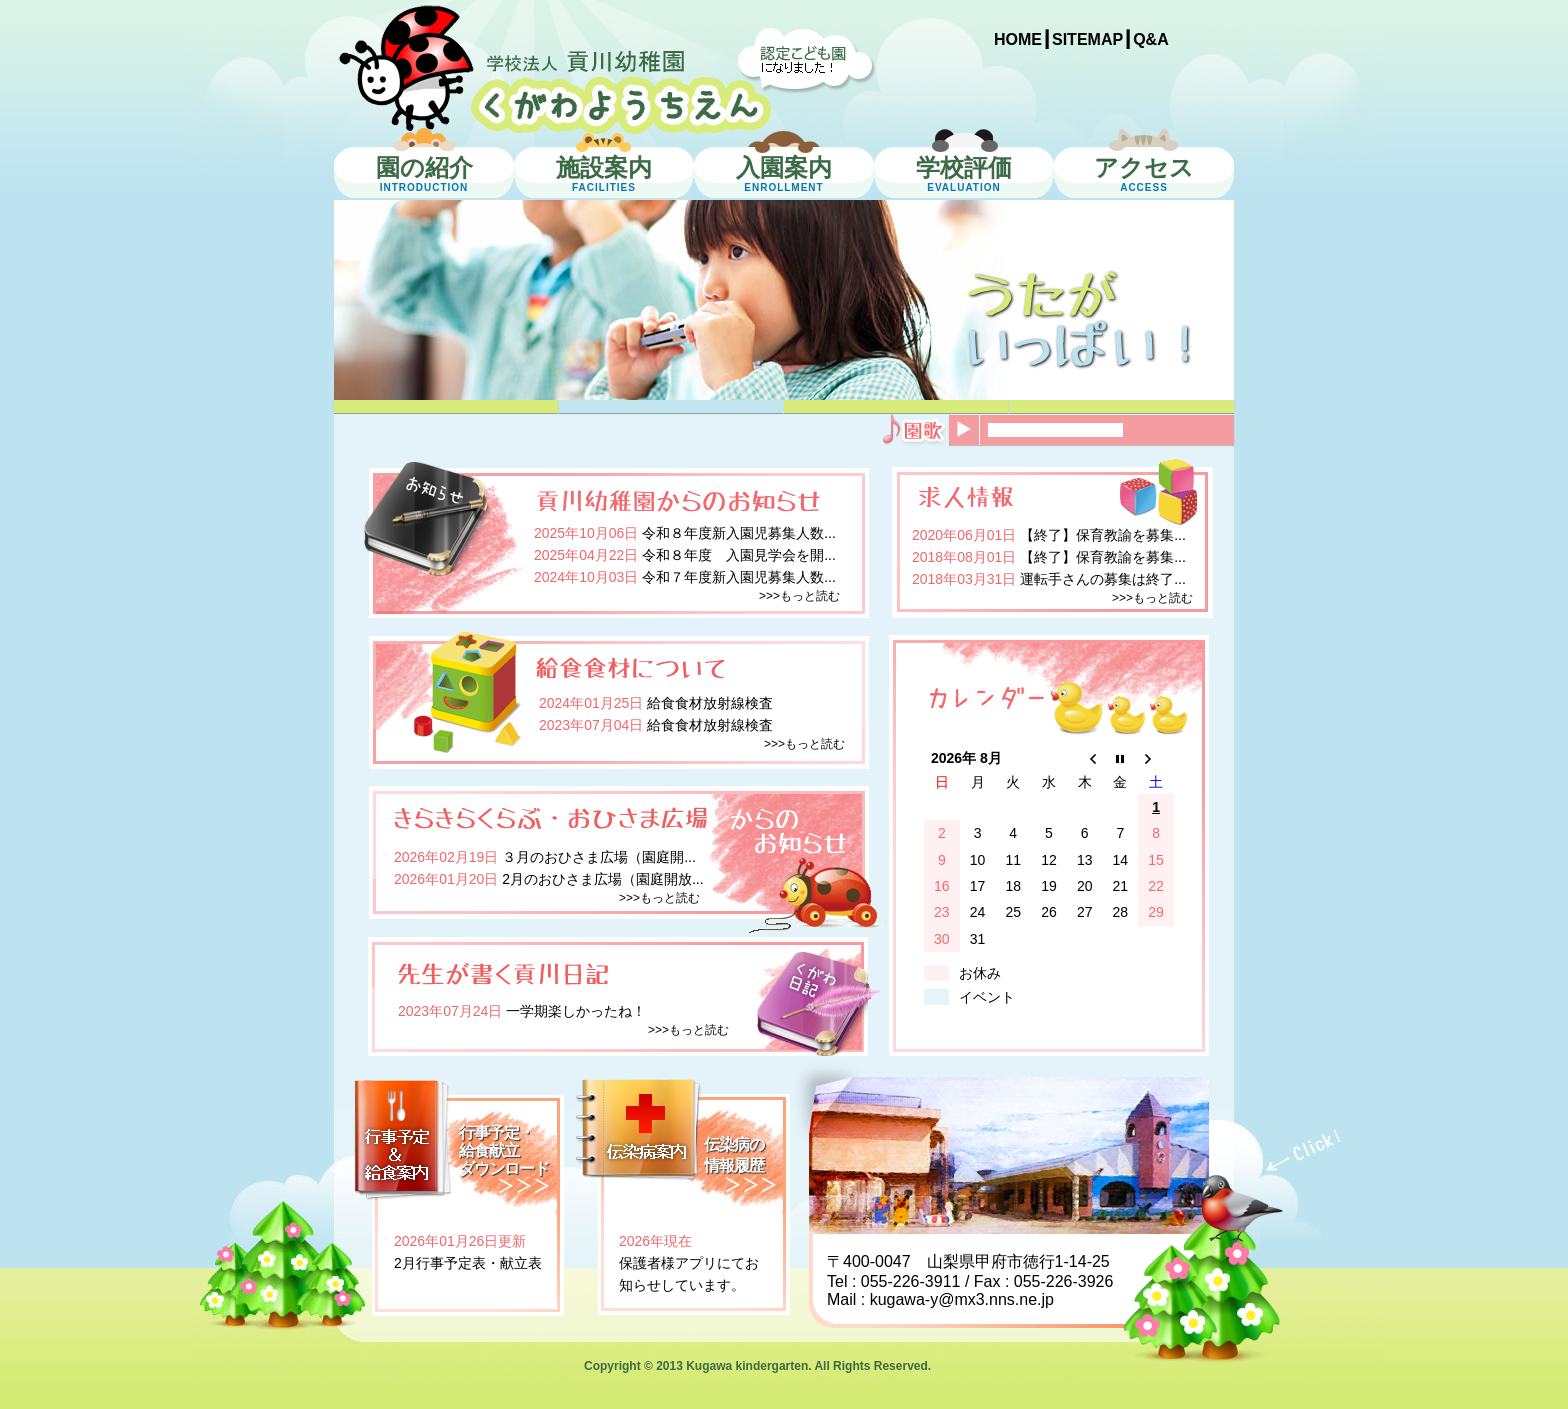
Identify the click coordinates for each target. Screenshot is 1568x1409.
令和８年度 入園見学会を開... (739, 555)
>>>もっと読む (799, 596)
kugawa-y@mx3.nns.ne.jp (962, 1299)
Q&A (1151, 39)
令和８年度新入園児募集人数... (739, 533)
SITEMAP (1087, 39)
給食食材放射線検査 (710, 703)
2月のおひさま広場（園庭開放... (602, 879)
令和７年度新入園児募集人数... (739, 577)
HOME (1018, 39)
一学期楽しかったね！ (576, 1011)
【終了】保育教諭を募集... (1103, 535)
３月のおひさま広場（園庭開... (599, 857)
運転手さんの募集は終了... (1103, 579)
